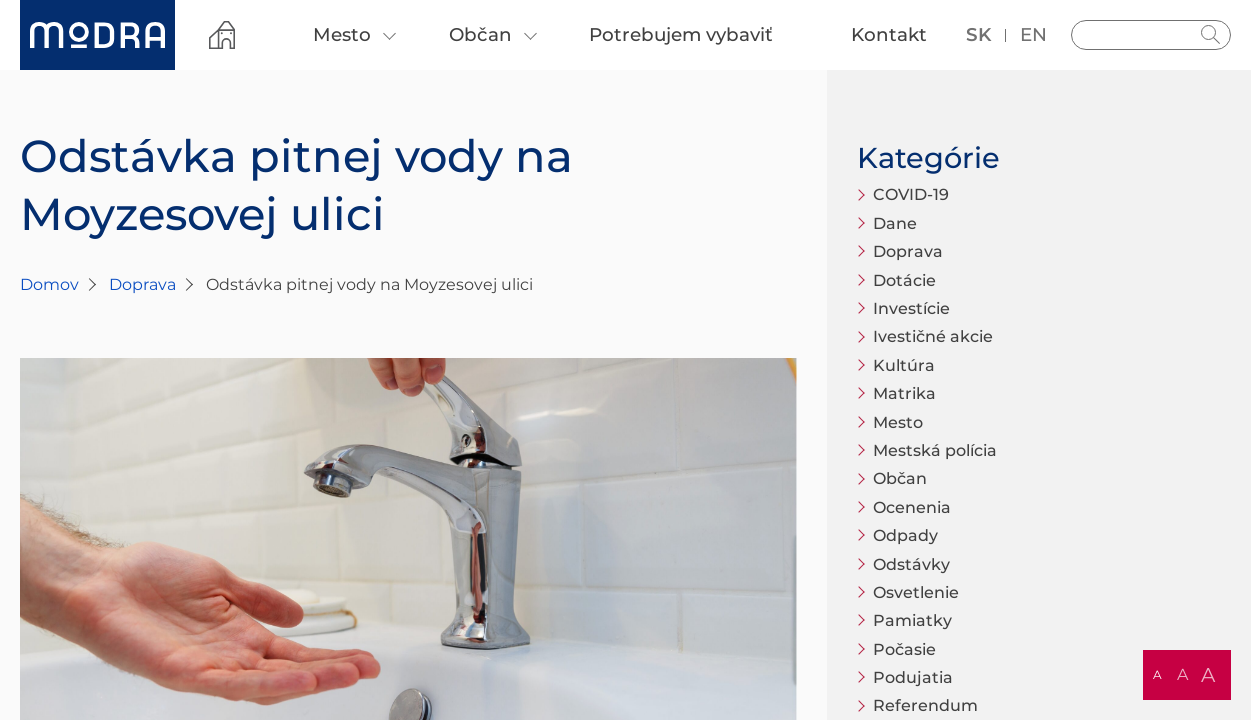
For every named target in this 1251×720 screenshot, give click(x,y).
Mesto (898, 422)
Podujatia (913, 677)
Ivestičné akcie (933, 336)
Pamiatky (912, 620)
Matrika (904, 393)
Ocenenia (912, 507)
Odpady (905, 535)
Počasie (904, 649)
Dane (895, 223)
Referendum (925, 705)
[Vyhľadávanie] (1151, 35)
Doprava (142, 284)
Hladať (1211, 35)
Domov (49, 284)
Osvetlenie (916, 592)
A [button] (1157, 674)
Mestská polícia (935, 450)
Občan (900, 478)
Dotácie (904, 280)
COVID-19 (911, 194)
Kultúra (904, 365)
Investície (911, 308)
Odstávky (911, 564)
